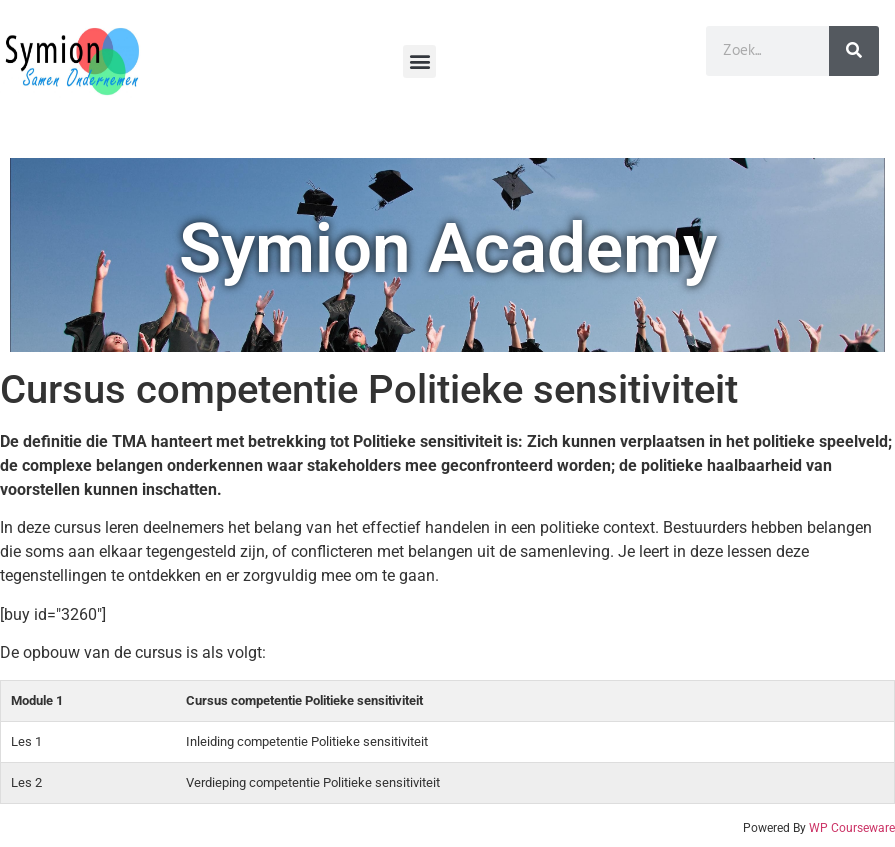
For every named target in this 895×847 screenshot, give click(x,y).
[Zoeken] (854, 51)
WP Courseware (852, 828)
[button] (419, 61)
